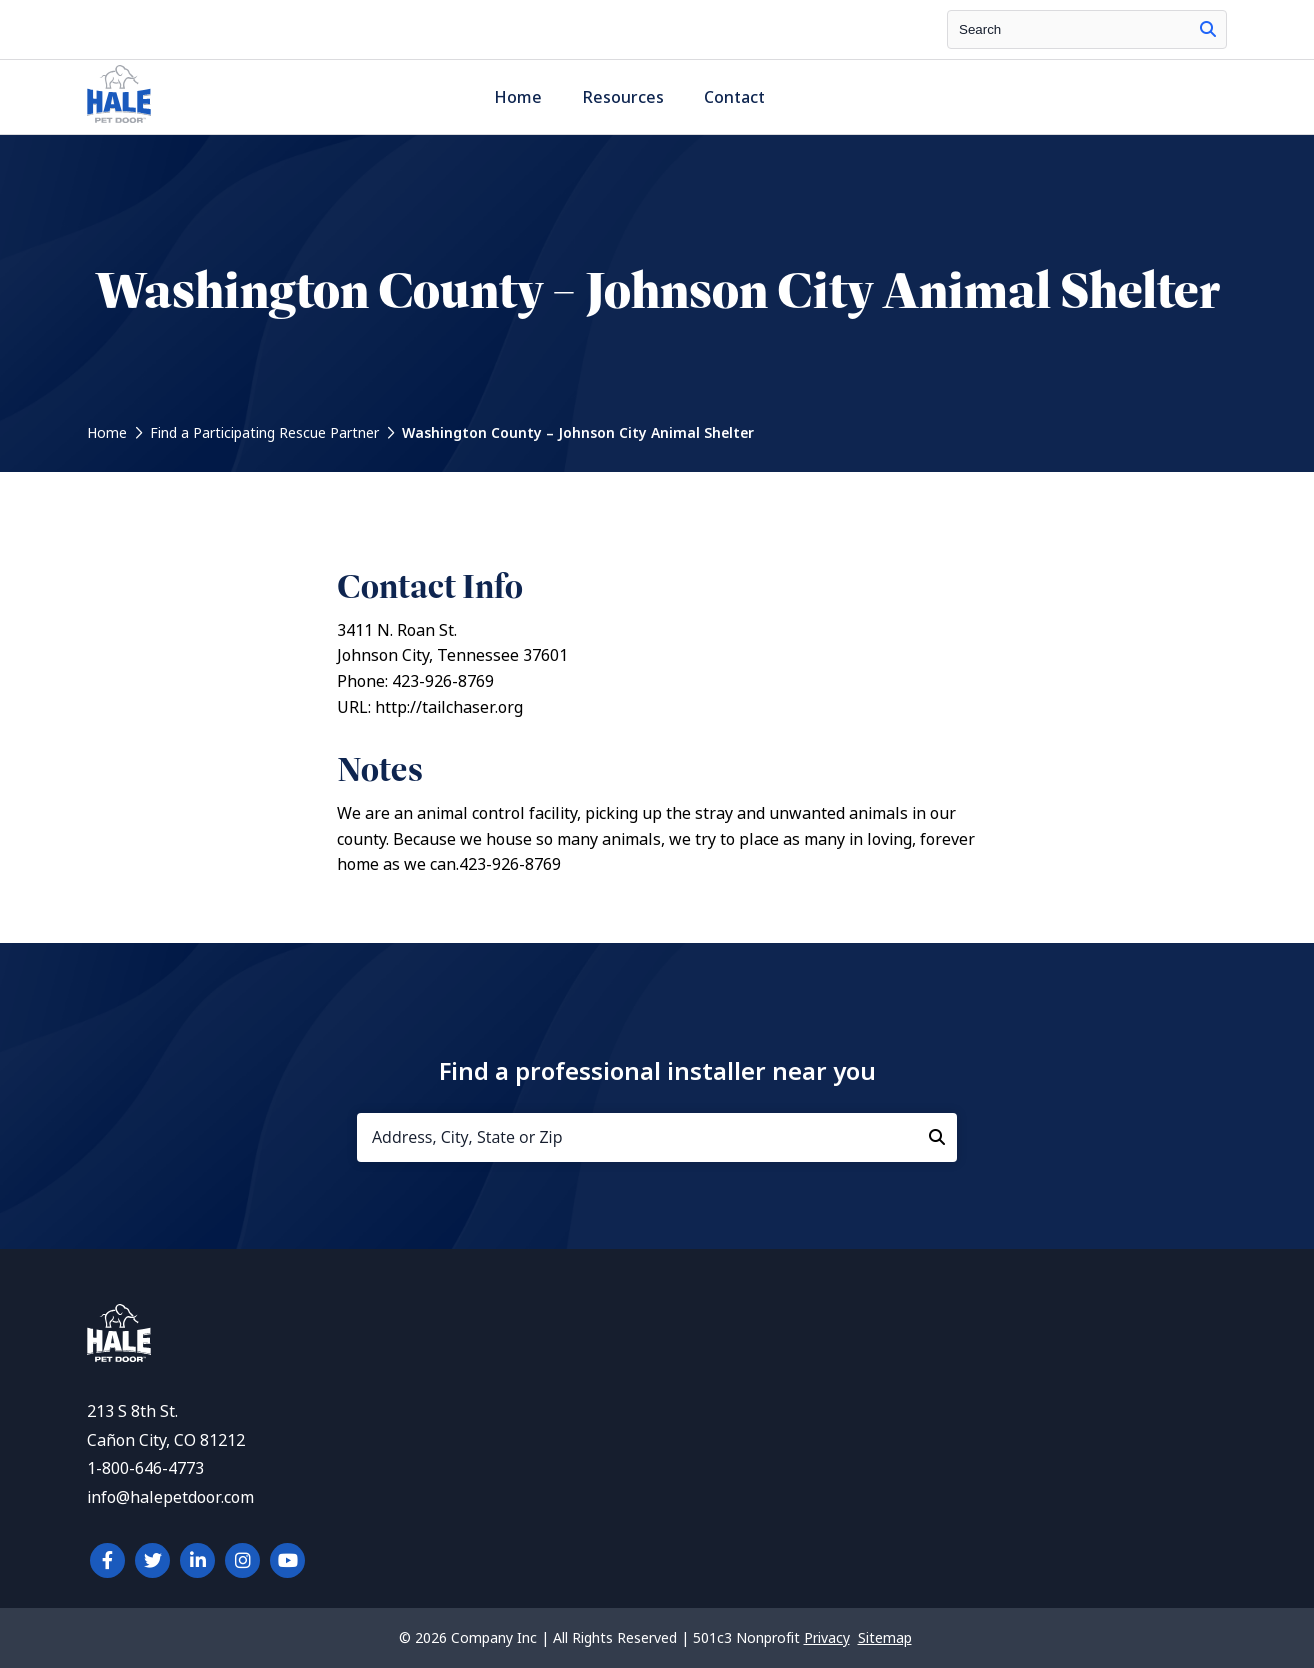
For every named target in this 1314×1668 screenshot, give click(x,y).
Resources (623, 97)
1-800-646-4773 (145, 1468)
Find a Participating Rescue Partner (264, 433)
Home (518, 97)
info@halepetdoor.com (170, 1497)
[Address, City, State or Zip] (657, 1137)
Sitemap (885, 1638)
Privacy (827, 1638)
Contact (734, 97)
